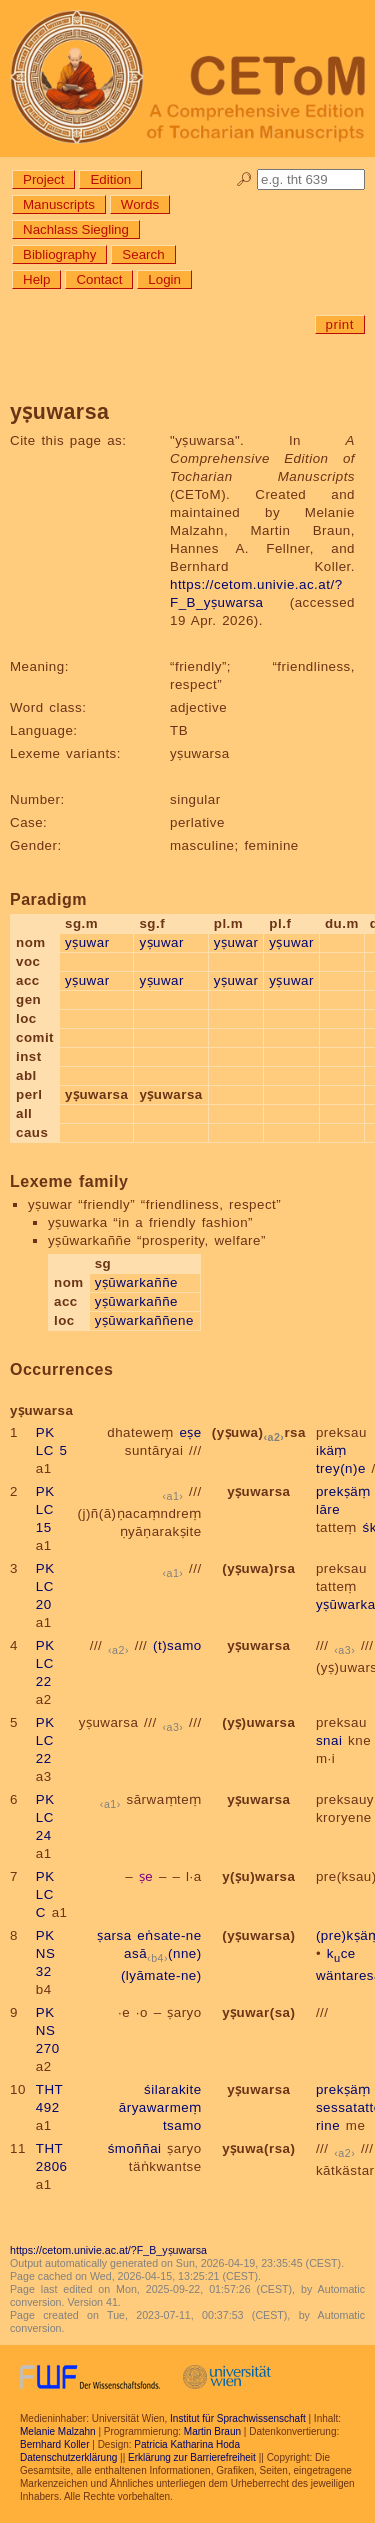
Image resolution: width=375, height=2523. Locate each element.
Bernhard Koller (54, 2444)
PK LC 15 (45, 1509)
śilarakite (173, 2089)
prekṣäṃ (343, 1491)
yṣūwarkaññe (136, 1282)
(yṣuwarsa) (258, 1935)
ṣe (146, 1876)
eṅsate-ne (169, 1935)
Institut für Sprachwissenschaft (238, 2418)
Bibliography (59, 254)
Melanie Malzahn (58, 2431)
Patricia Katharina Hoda (187, 2444)
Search (143, 254)
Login (164, 279)
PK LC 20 (45, 1586)
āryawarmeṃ (160, 2107)
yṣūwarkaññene (144, 1320)
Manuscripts (59, 204)
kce (341, 1953)
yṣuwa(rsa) (258, 2148)
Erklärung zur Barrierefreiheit (192, 2457)
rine (328, 2125)
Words (140, 204)
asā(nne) (163, 1953)
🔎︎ (244, 179)
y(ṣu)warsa (258, 1876)
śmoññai (135, 2148)
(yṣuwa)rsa (259, 1432)
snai (329, 1740)
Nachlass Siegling (76, 229)
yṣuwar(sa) (258, 2012)
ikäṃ (331, 1450)
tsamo (182, 2125)
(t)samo (177, 1645)
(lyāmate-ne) (161, 1975)
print (340, 324)
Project (43, 179)
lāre (328, 1509)
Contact (99, 279)
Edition (110, 179)
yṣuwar (87, 942)
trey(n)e (341, 1468)
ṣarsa (114, 1935)
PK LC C (45, 1894)
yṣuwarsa (258, 1491)
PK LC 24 (45, 1817)
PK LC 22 (45, 1663)
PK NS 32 (46, 1953)
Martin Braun (212, 2431)
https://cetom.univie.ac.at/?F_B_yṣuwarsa (108, 2250)
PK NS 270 (48, 2030)
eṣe (190, 1432)
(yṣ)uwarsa (258, 1722)
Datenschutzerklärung (68, 2457)
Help (36, 279)
